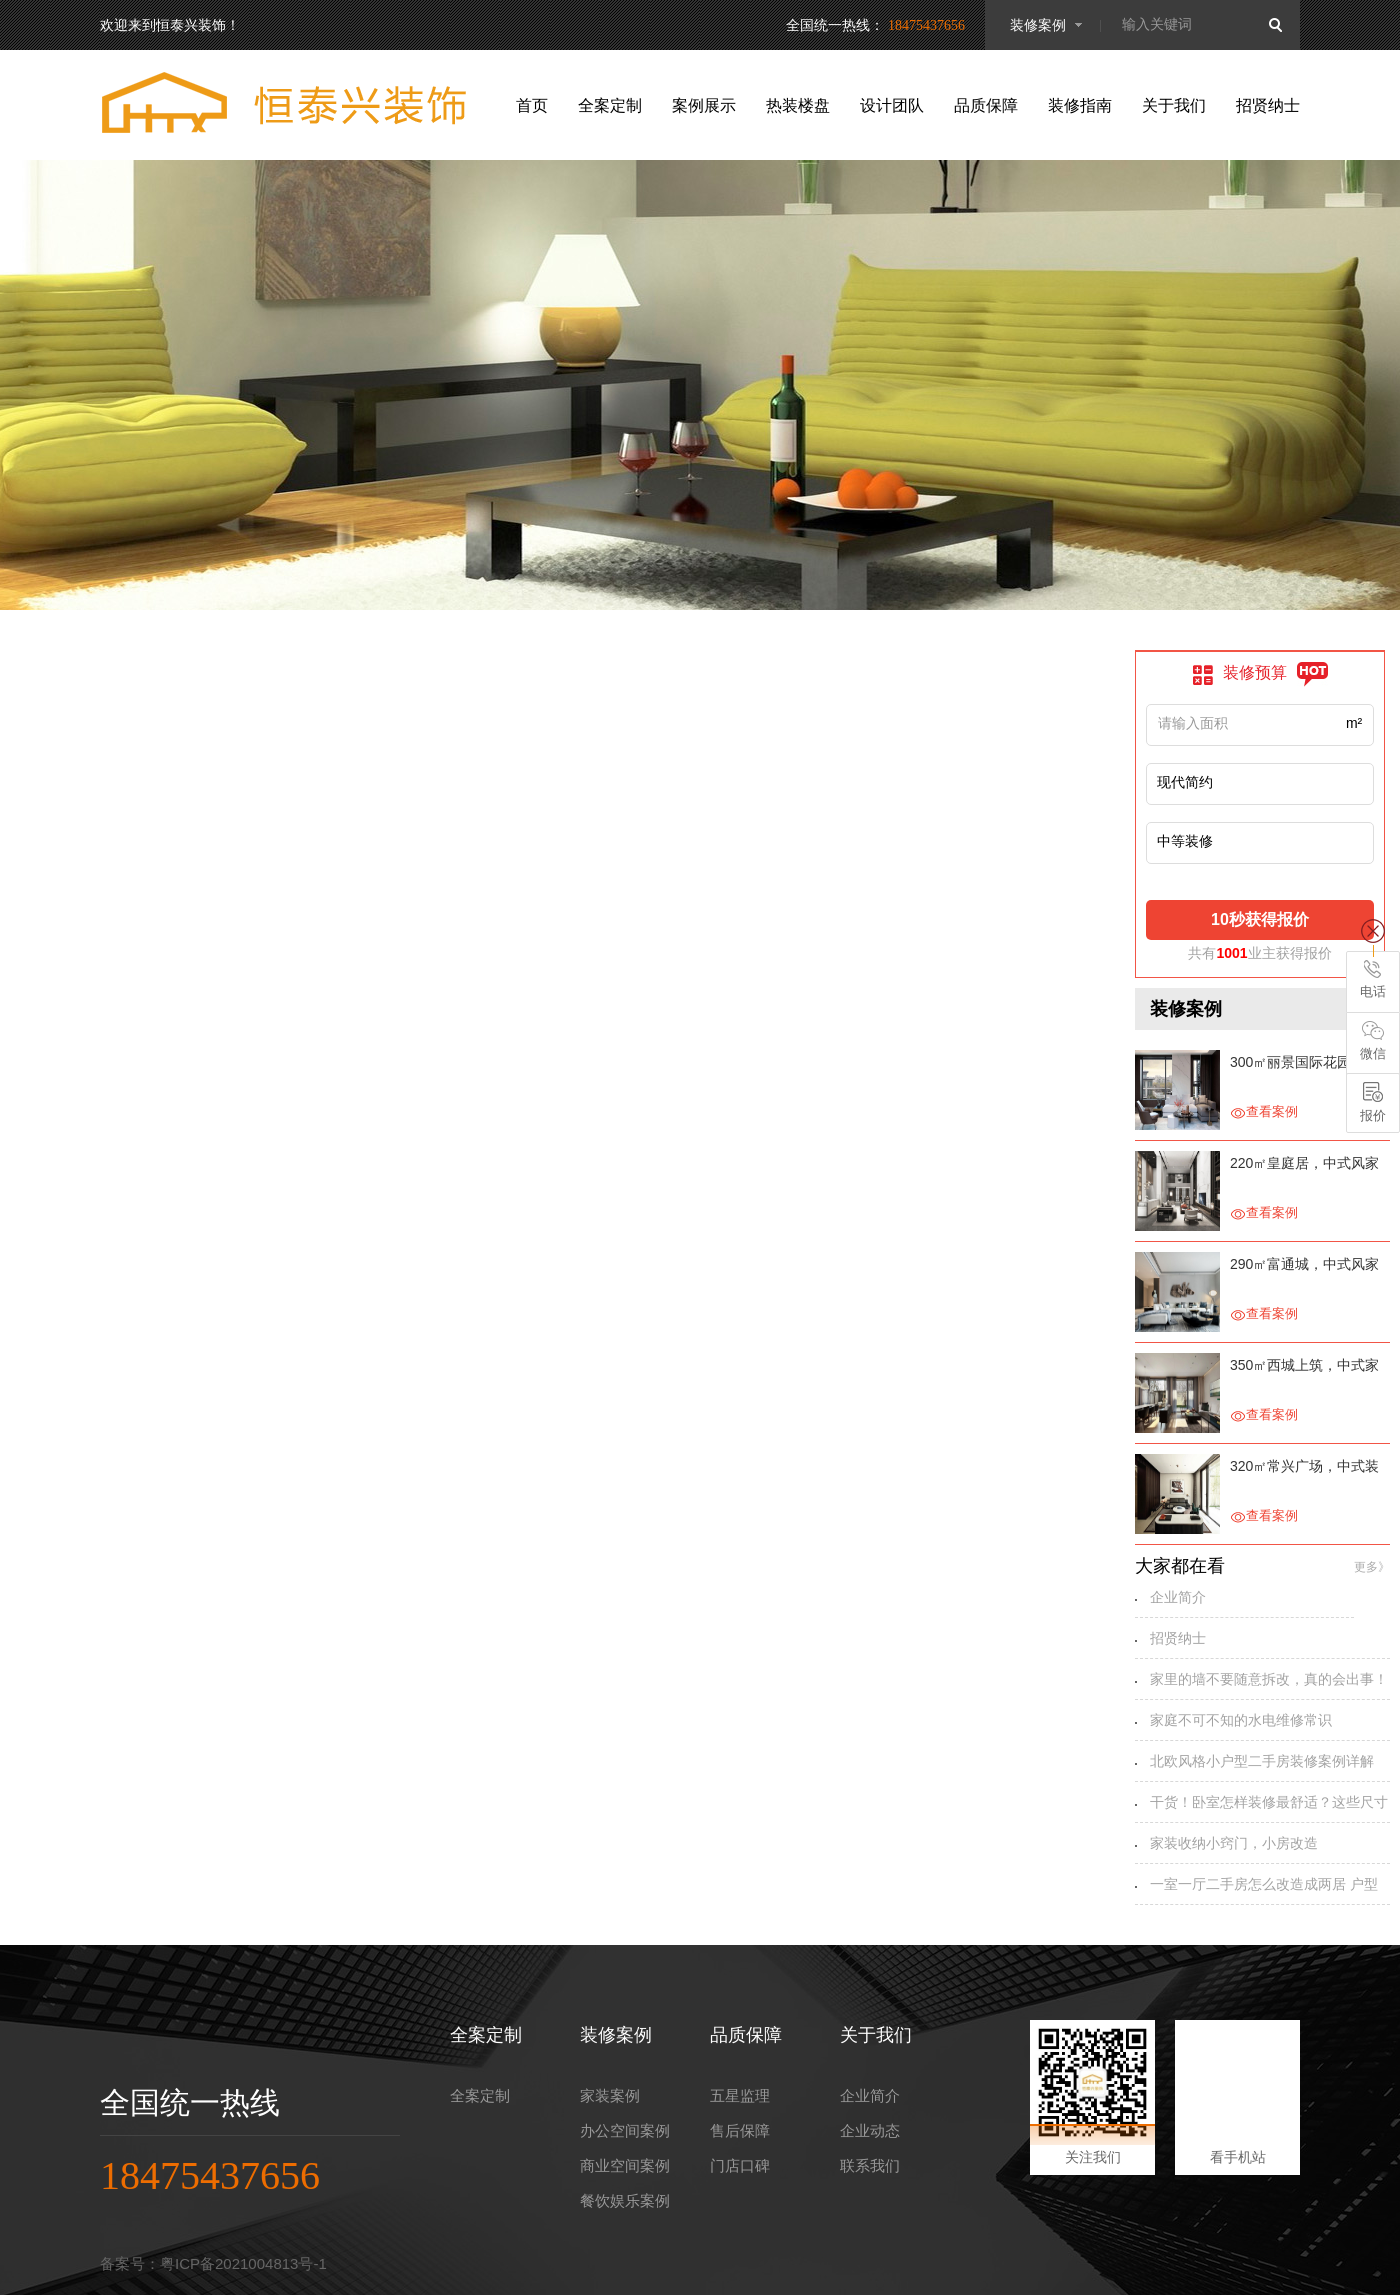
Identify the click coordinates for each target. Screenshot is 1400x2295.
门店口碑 (740, 2165)
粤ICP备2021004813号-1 (243, 2263)
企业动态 (870, 2130)
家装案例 (610, 2095)
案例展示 (704, 105)
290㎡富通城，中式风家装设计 (1304, 1266)
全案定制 (610, 105)
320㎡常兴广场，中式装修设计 (1304, 1468)
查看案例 (1264, 1112)
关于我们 (1174, 105)
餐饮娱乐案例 (625, 2200)
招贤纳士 (1268, 105)
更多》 (1372, 1567)
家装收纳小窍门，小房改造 (1234, 1843)
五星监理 (740, 2095)
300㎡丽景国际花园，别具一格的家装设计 (1304, 1064)
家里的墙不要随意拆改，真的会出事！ (1269, 1679)
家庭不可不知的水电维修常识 (1241, 1720)
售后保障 (740, 2130)
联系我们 (870, 2165)
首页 (532, 105)
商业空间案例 (625, 2165)
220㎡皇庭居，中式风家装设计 (1304, 1165)
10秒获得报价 (1260, 919)
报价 (1373, 1102)
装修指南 (1080, 105)
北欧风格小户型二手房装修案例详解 (1262, 1761)
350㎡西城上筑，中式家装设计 (1304, 1367)
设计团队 (892, 105)
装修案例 (1038, 25)
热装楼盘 (798, 105)
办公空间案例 (625, 2130)
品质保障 (986, 105)
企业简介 (1178, 1597)
